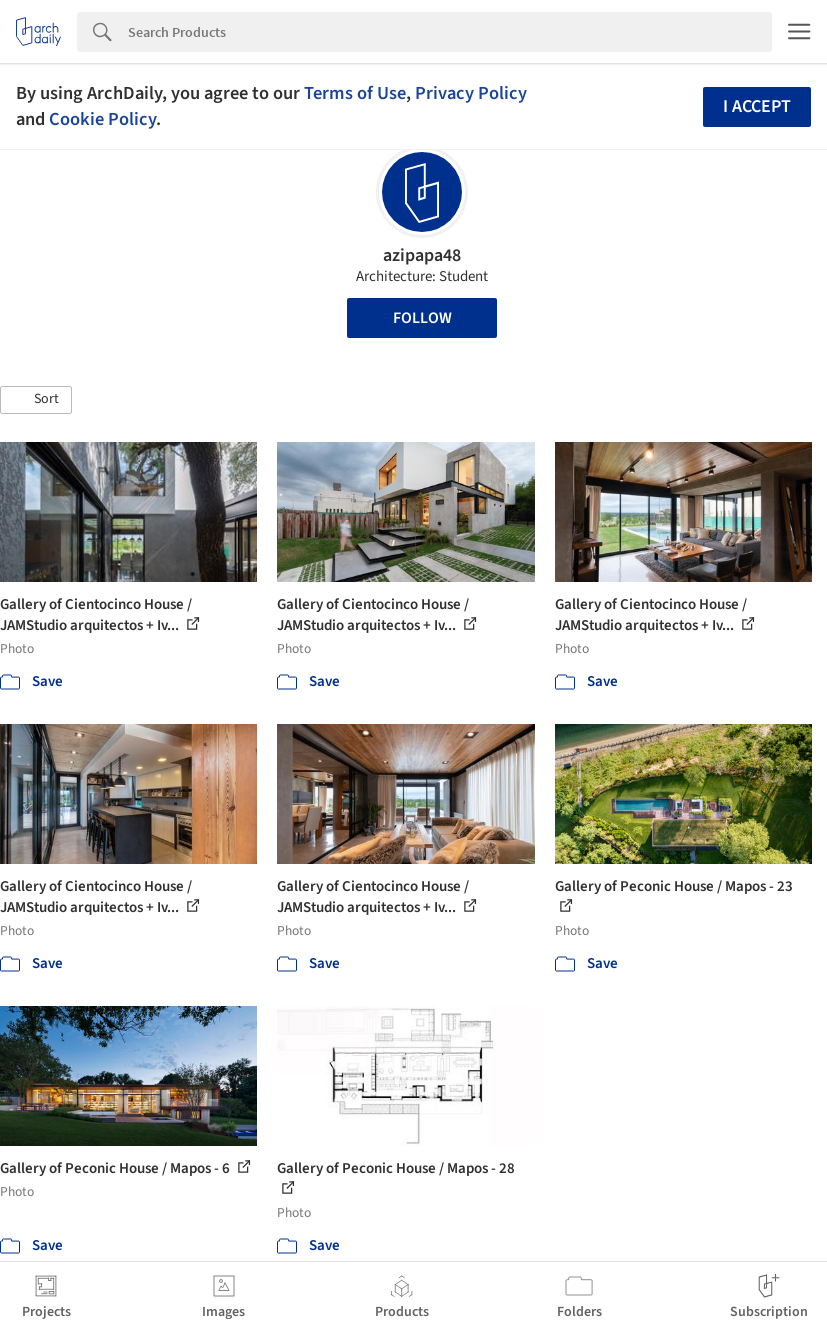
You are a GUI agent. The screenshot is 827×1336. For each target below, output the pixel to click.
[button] (36, 400)
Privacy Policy (471, 93)
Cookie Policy (102, 119)
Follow (422, 318)
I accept (757, 106)
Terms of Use (355, 93)
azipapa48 (422, 255)
